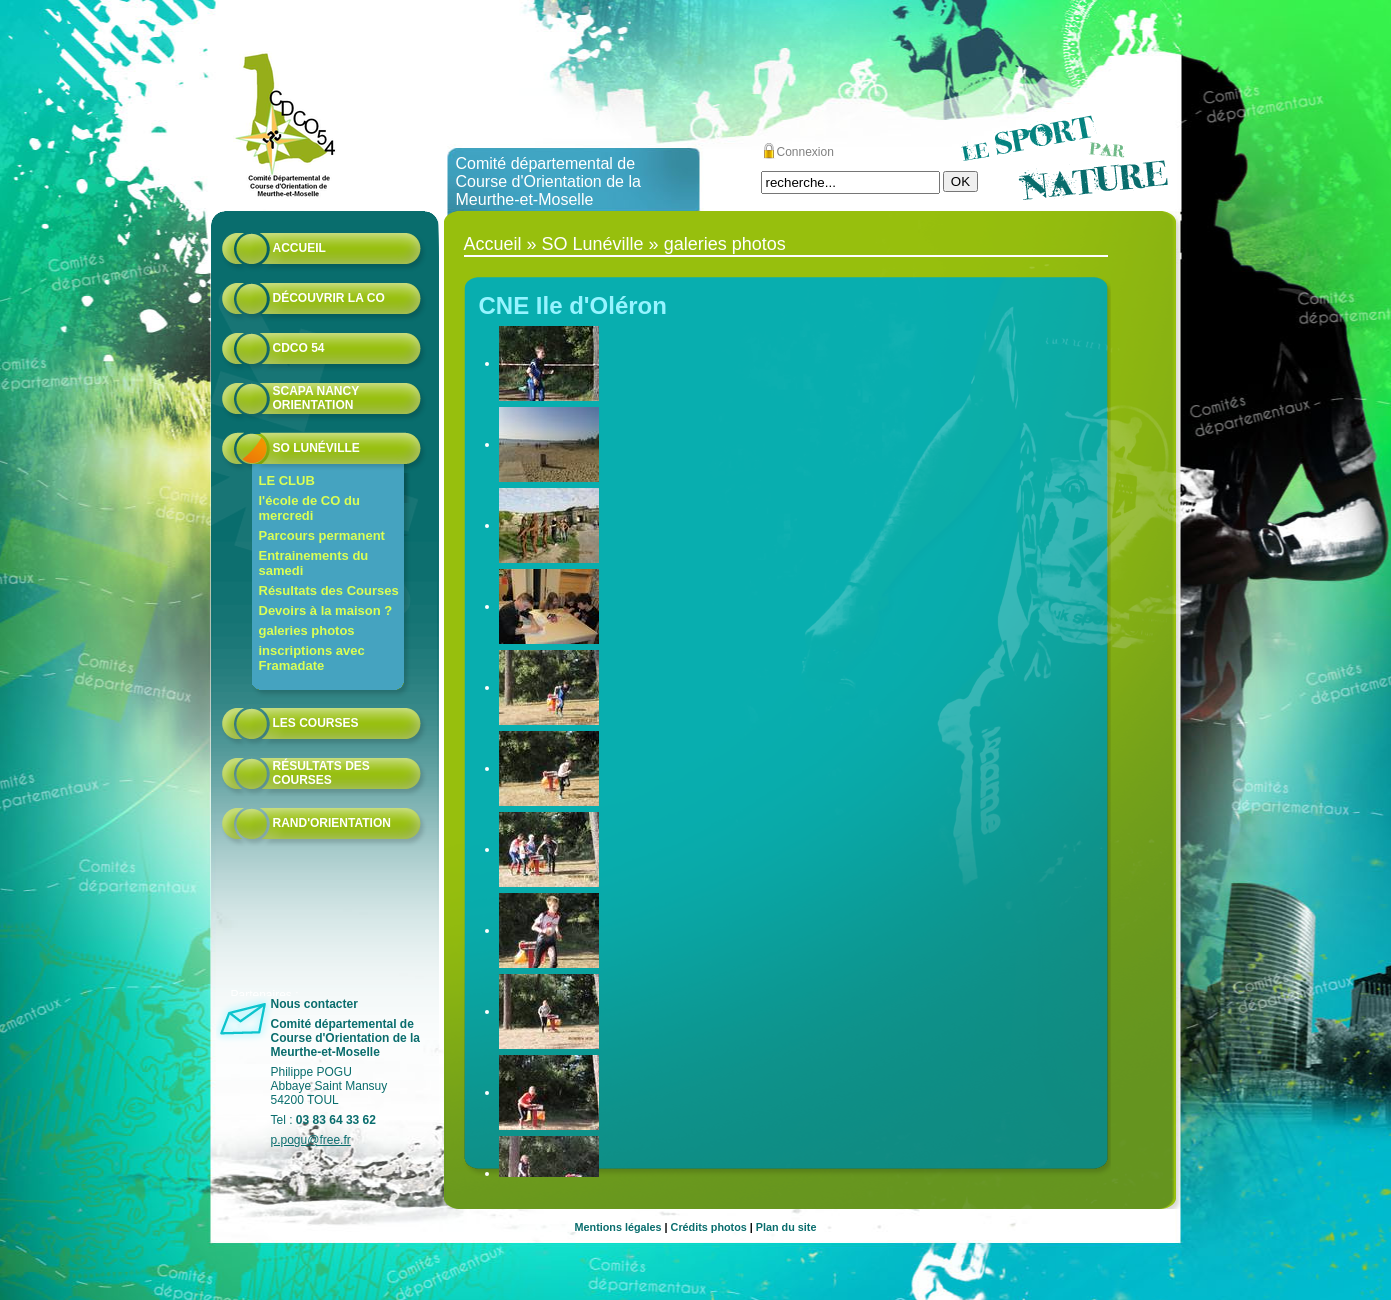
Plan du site (786, 1227)
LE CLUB (287, 480)
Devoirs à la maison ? (326, 610)
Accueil (299, 248)
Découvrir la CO (329, 298)
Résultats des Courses (329, 590)
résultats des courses (321, 773)
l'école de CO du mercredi (309, 508)
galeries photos (307, 630)
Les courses (316, 723)
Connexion (805, 152)
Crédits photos (709, 1227)
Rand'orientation (332, 823)
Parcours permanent (322, 535)
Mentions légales (618, 1227)
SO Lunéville (316, 448)
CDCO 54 (299, 348)
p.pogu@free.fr (311, 1140)
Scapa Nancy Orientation (316, 398)
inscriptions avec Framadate (312, 658)
